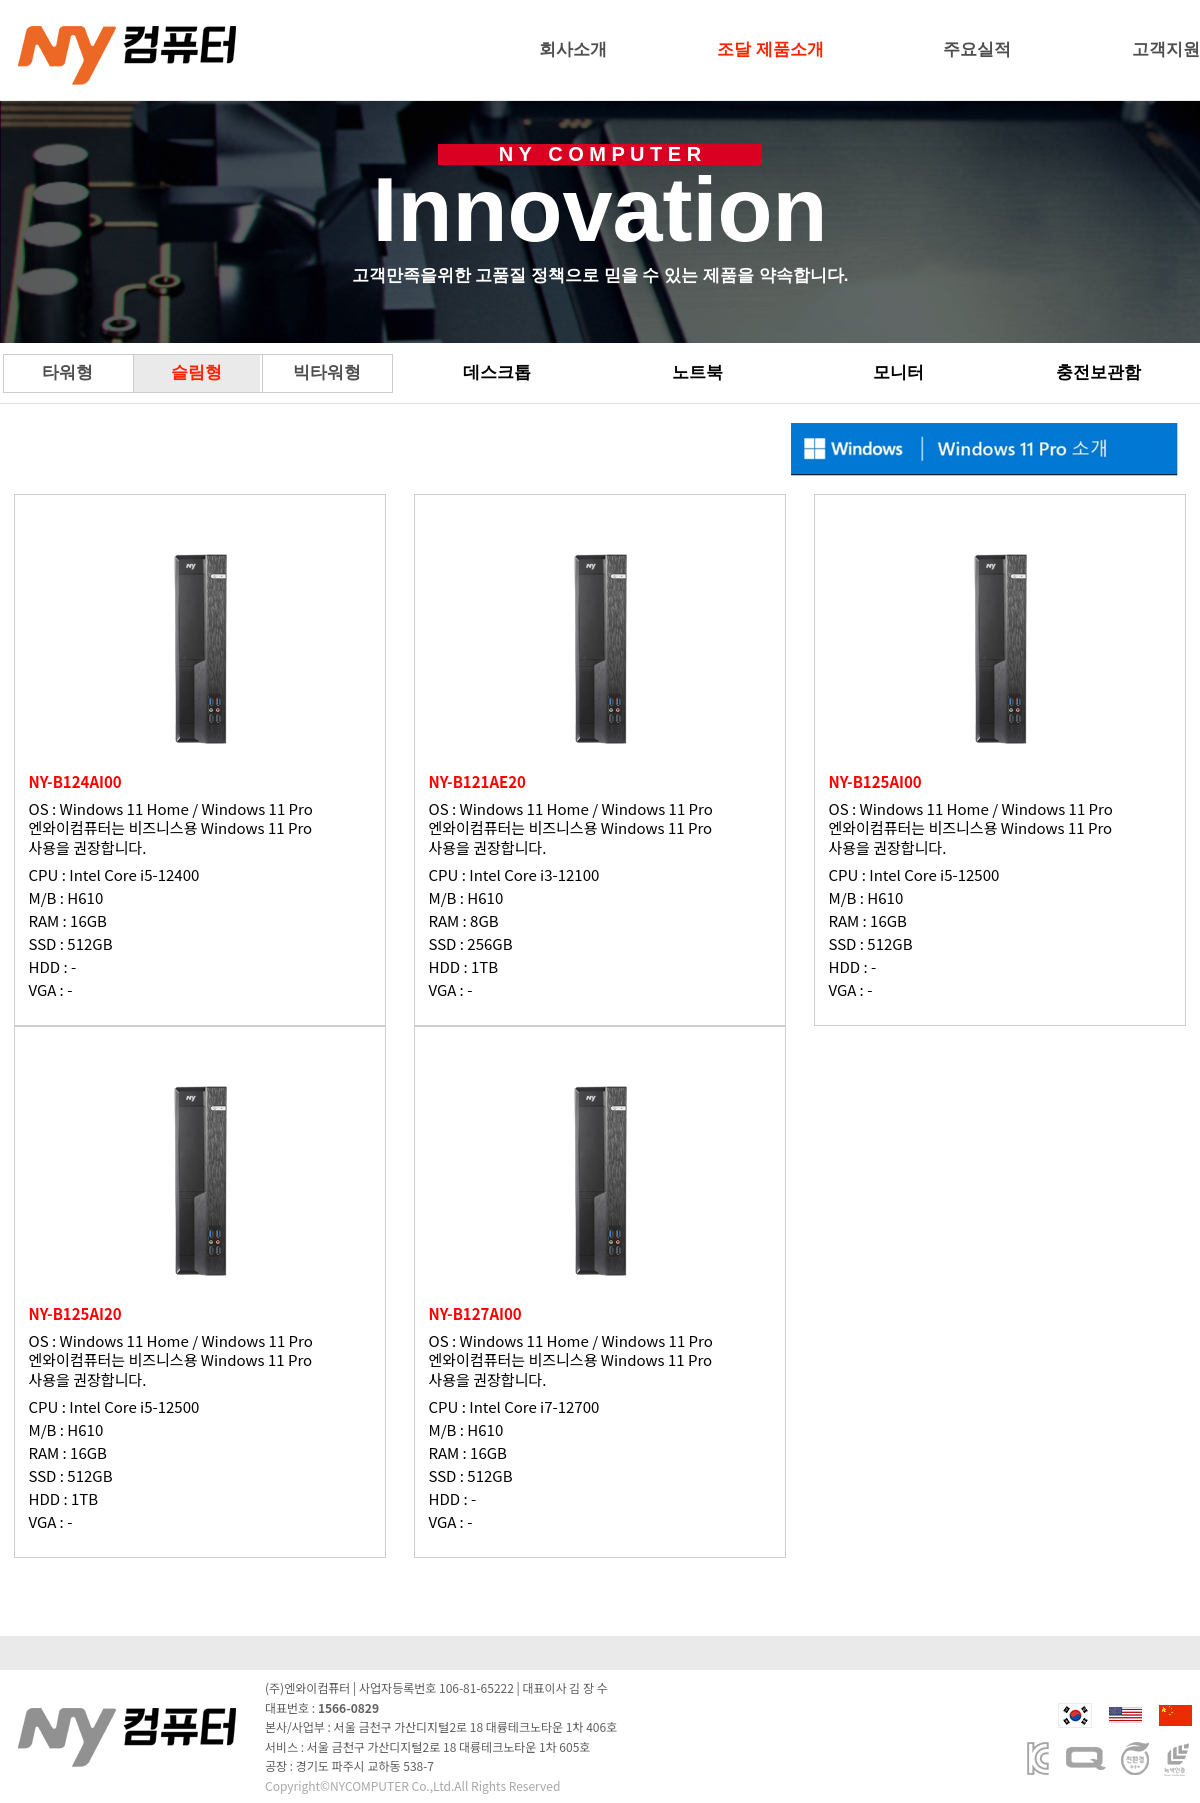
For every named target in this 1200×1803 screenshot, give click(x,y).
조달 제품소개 (770, 49)
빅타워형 (327, 372)
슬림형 (196, 372)
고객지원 (1166, 49)
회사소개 (573, 49)
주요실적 (977, 49)
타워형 (67, 372)
